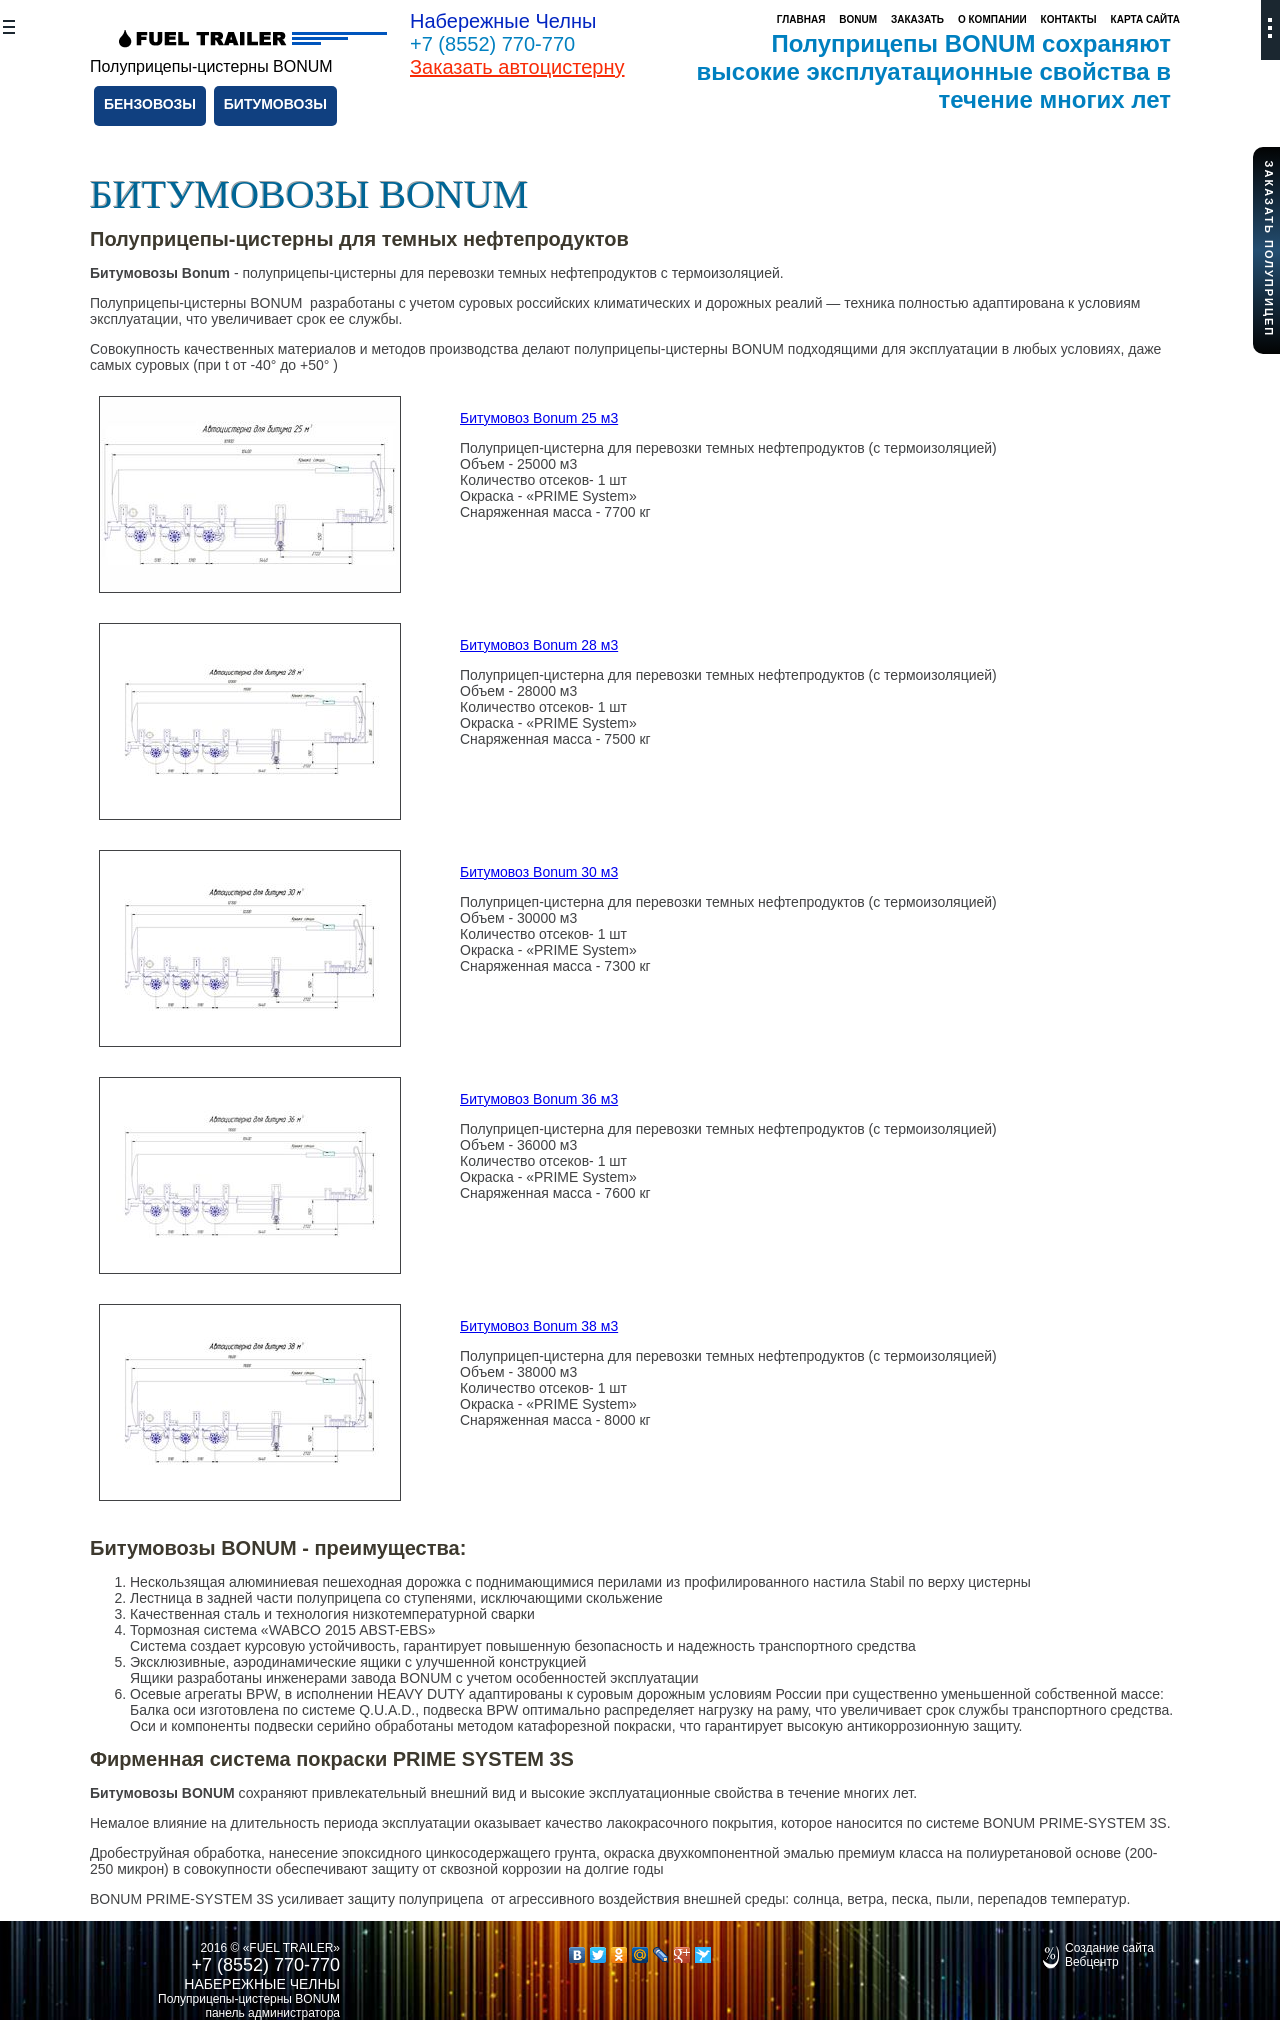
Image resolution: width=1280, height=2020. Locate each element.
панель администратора (272, 2013)
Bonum (858, 19)
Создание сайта (1109, 1948)
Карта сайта (1145, 19)
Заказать (917, 19)
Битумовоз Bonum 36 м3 (539, 1099)
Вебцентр (1092, 1962)
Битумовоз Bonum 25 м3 (539, 418)
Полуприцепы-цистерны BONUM (249, 1999)
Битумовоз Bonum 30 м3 (539, 872)
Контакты (1069, 19)
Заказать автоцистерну (517, 67)
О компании (992, 19)
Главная (801, 19)
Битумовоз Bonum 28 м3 (539, 645)
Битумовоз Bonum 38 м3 (539, 1326)
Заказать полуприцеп (1269, 248)
